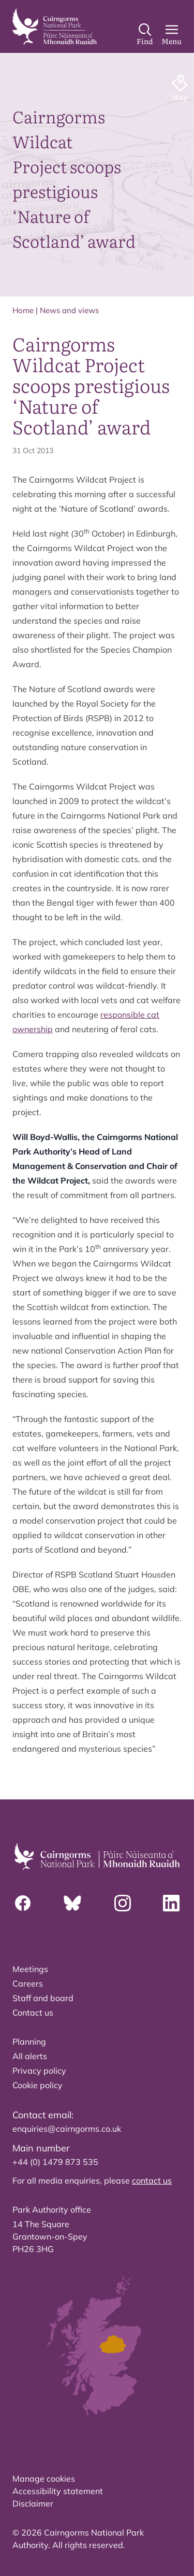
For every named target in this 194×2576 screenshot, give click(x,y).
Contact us (32, 2012)
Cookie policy (37, 2085)
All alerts (29, 2056)
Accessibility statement (57, 2491)
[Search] (145, 34)
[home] (54, 26)
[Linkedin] (171, 1903)
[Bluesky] (72, 1903)
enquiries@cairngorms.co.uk (66, 2128)
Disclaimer (32, 2503)
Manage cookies (43, 2478)
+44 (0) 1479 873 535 (55, 2162)
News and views (69, 310)
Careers (27, 1983)
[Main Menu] (171, 34)
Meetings (30, 1969)
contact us (152, 2180)
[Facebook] (22, 1903)
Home (23, 310)
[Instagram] (122, 1903)
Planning (29, 2041)
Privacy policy (39, 2070)
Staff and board (42, 1998)
